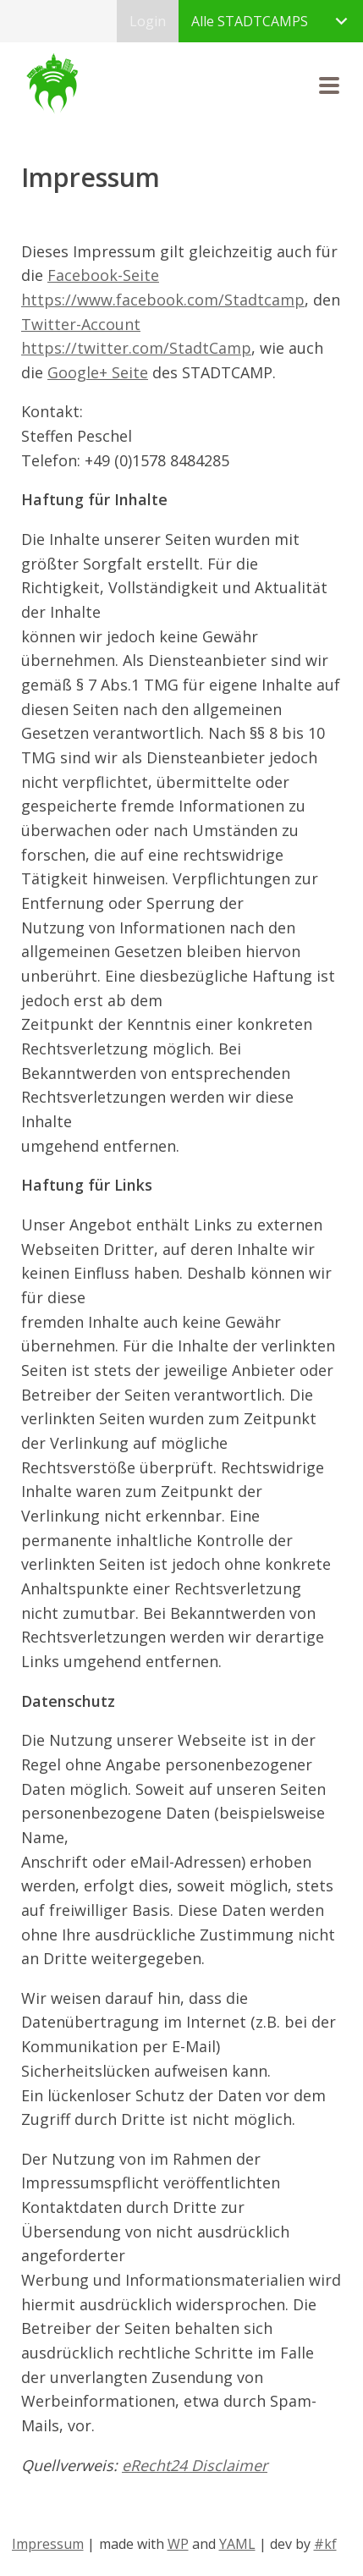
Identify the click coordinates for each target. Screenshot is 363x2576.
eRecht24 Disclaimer (194, 2465)
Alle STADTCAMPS (249, 21)
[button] (329, 85)
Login (147, 21)
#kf (325, 2544)
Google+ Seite (97, 372)
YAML (237, 2544)
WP (178, 2544)
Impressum (48, 2544)
